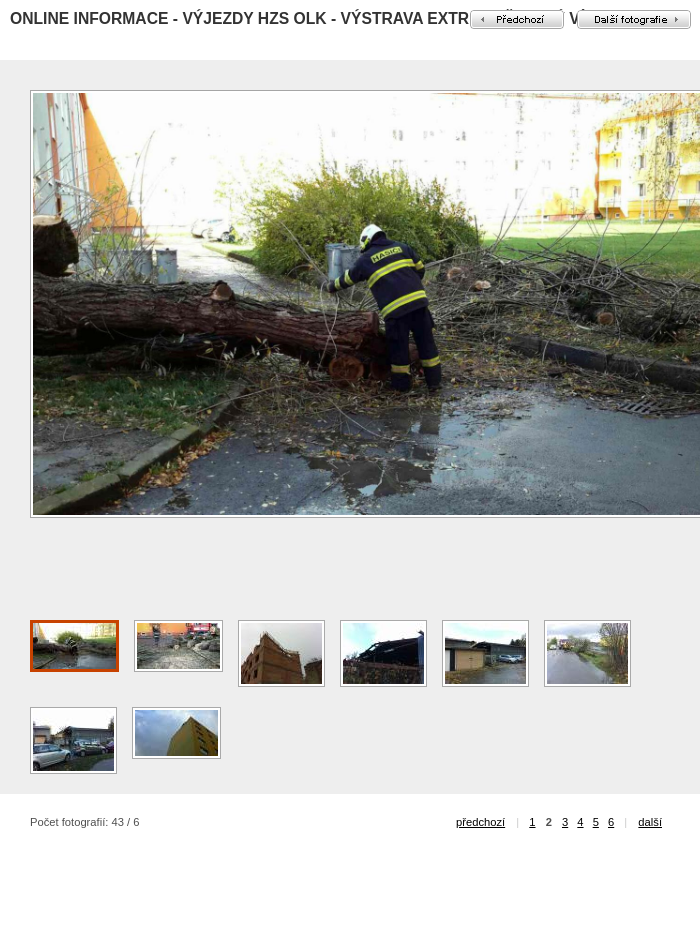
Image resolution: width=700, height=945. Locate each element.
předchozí (480, 822)
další (650, 822)
